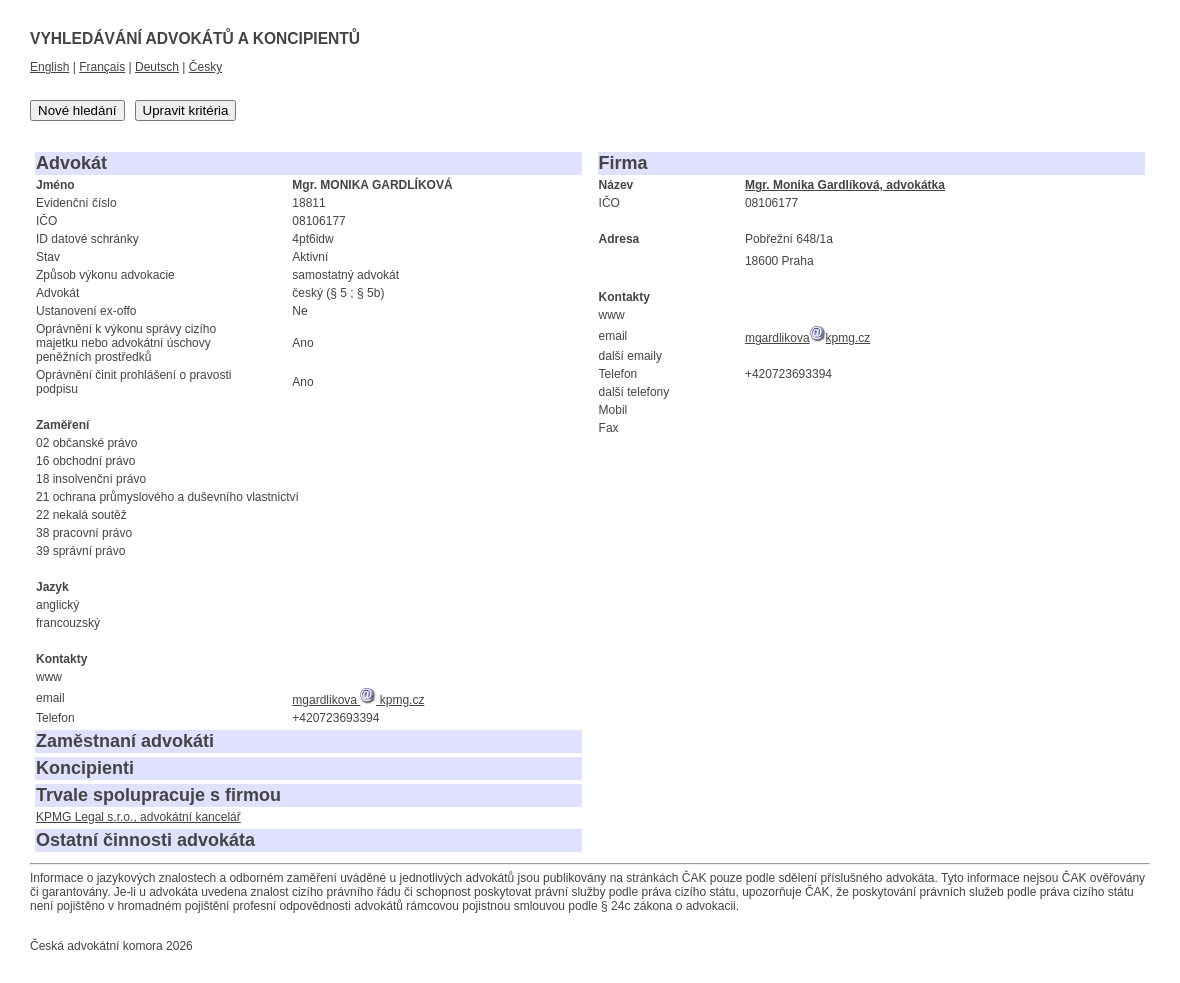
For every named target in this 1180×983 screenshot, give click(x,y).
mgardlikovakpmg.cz (807, 338)
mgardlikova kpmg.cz (358, 700)
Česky (205, 67)
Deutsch (157, 67)
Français (102, 67)
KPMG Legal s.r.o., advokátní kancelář (138, 817)
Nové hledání (77, 110)
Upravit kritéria (186, 110)
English (49, 67)
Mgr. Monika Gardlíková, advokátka (845, 185)
